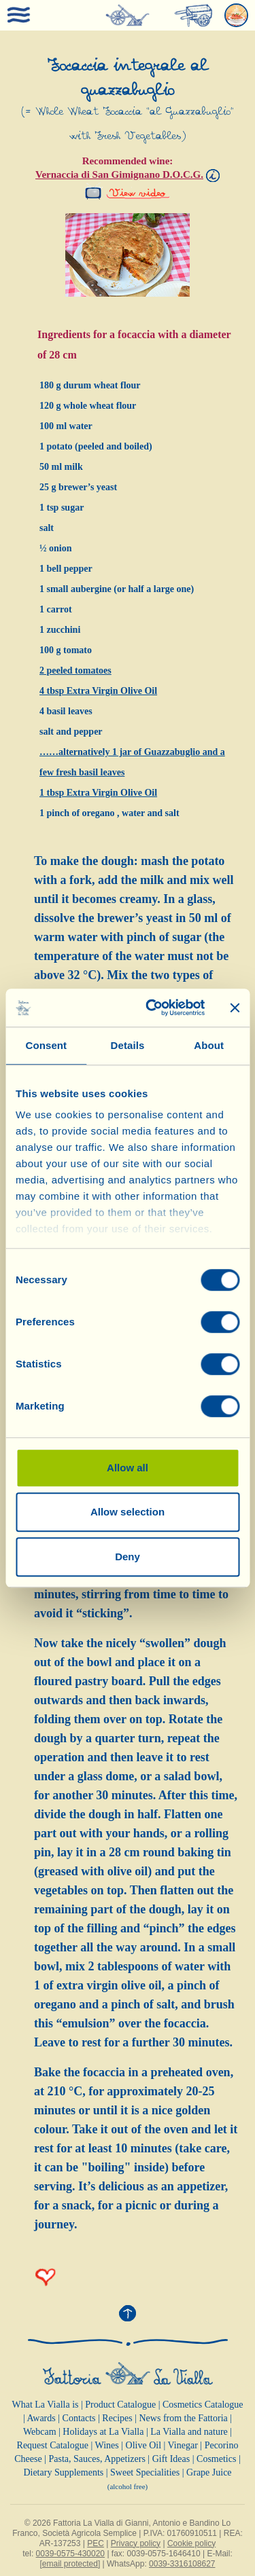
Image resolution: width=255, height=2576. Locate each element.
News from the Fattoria (183, 2418)
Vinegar (183, 2445)
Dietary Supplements (63, 2472)
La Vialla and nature (189, 2432)
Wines (107, 2445)
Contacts (79, 2418)
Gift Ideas (171, 2459)
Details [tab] (128, 1045)
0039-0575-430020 (70, 2553)
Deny (127, 1556)
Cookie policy (191, 2543)
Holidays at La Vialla (103, 2432)
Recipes (117, 2418)
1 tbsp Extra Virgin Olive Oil (98, 793)
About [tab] (209, 1045)
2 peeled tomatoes (75, 670)
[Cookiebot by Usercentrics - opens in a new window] (152, 1007)
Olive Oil (144, 2445)
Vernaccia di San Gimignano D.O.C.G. (119, 174)
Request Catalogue (52, 2445)
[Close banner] (234, 1007)
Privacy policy (135, 2543)
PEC (95, 2543)
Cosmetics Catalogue (203, 2404)
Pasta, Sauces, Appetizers (97, 2459)
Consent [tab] (46, 1045)
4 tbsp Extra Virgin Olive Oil (98, 691)
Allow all (127, 1467)
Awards (41, 2418)
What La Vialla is (45, 2404)
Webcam (39, 2432)
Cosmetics (216, 2459)
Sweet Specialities (145, 2472)
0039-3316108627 (182, 2564)
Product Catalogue (120, 2404)
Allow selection (127, 1511)
